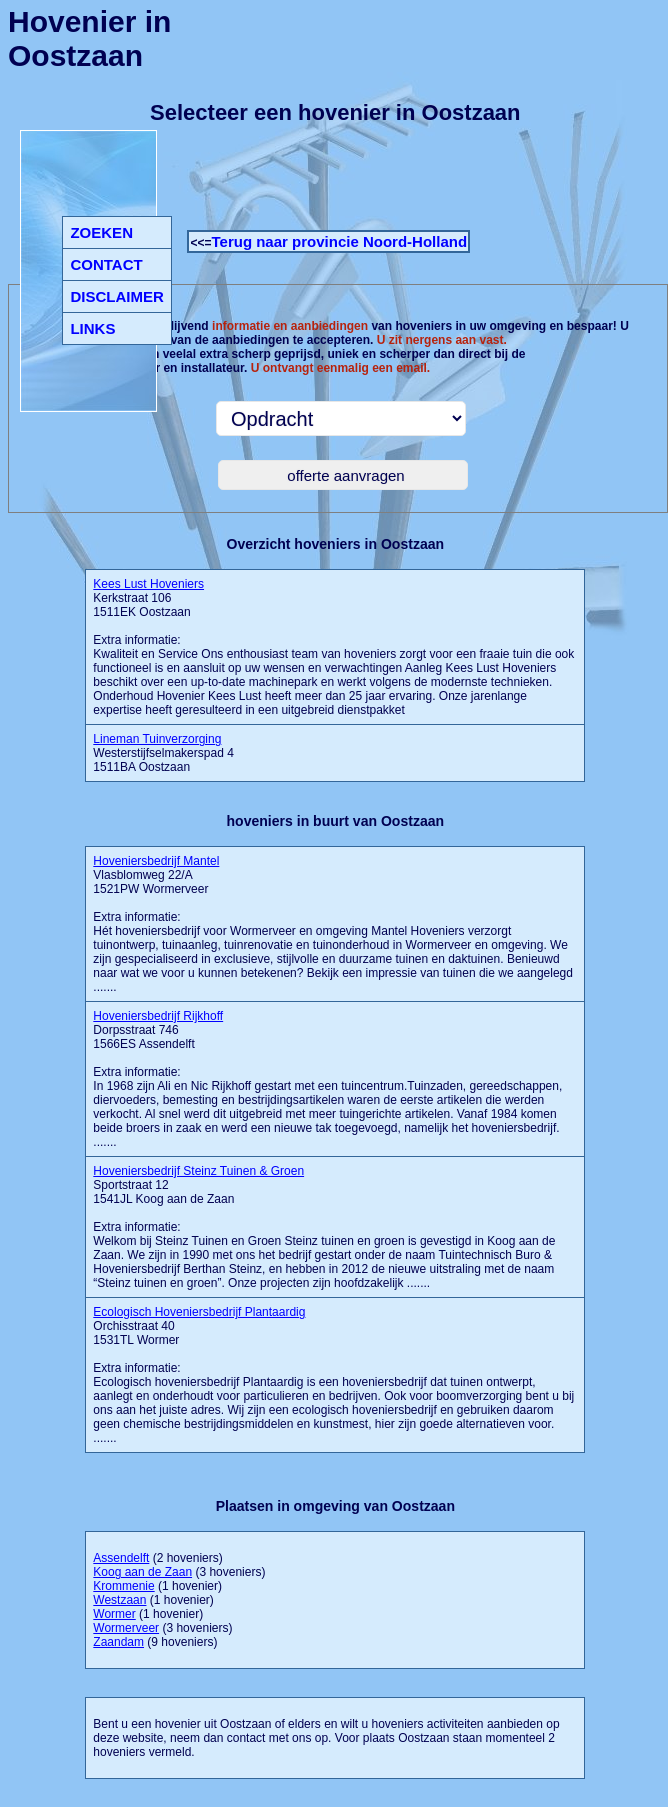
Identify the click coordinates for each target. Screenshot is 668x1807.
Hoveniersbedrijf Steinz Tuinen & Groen (198, 1171)
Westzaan (119, 1600)
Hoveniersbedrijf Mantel (156, 861)
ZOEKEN (101, 232)
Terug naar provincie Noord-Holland (339, 241)
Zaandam (118, 1642)
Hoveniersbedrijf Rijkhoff (158, 1016)
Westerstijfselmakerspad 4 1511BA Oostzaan (163, 753)
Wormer (114, 1614)
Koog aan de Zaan (142, 1572)
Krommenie (123, 1586)
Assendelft (121, 1558)
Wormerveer (126, 1628)
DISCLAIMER (116, 296)
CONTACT (106, 264)
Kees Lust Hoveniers (148, 584)
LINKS (92, 328)
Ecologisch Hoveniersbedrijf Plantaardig (199, 1312)
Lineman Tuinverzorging (157, 739)
